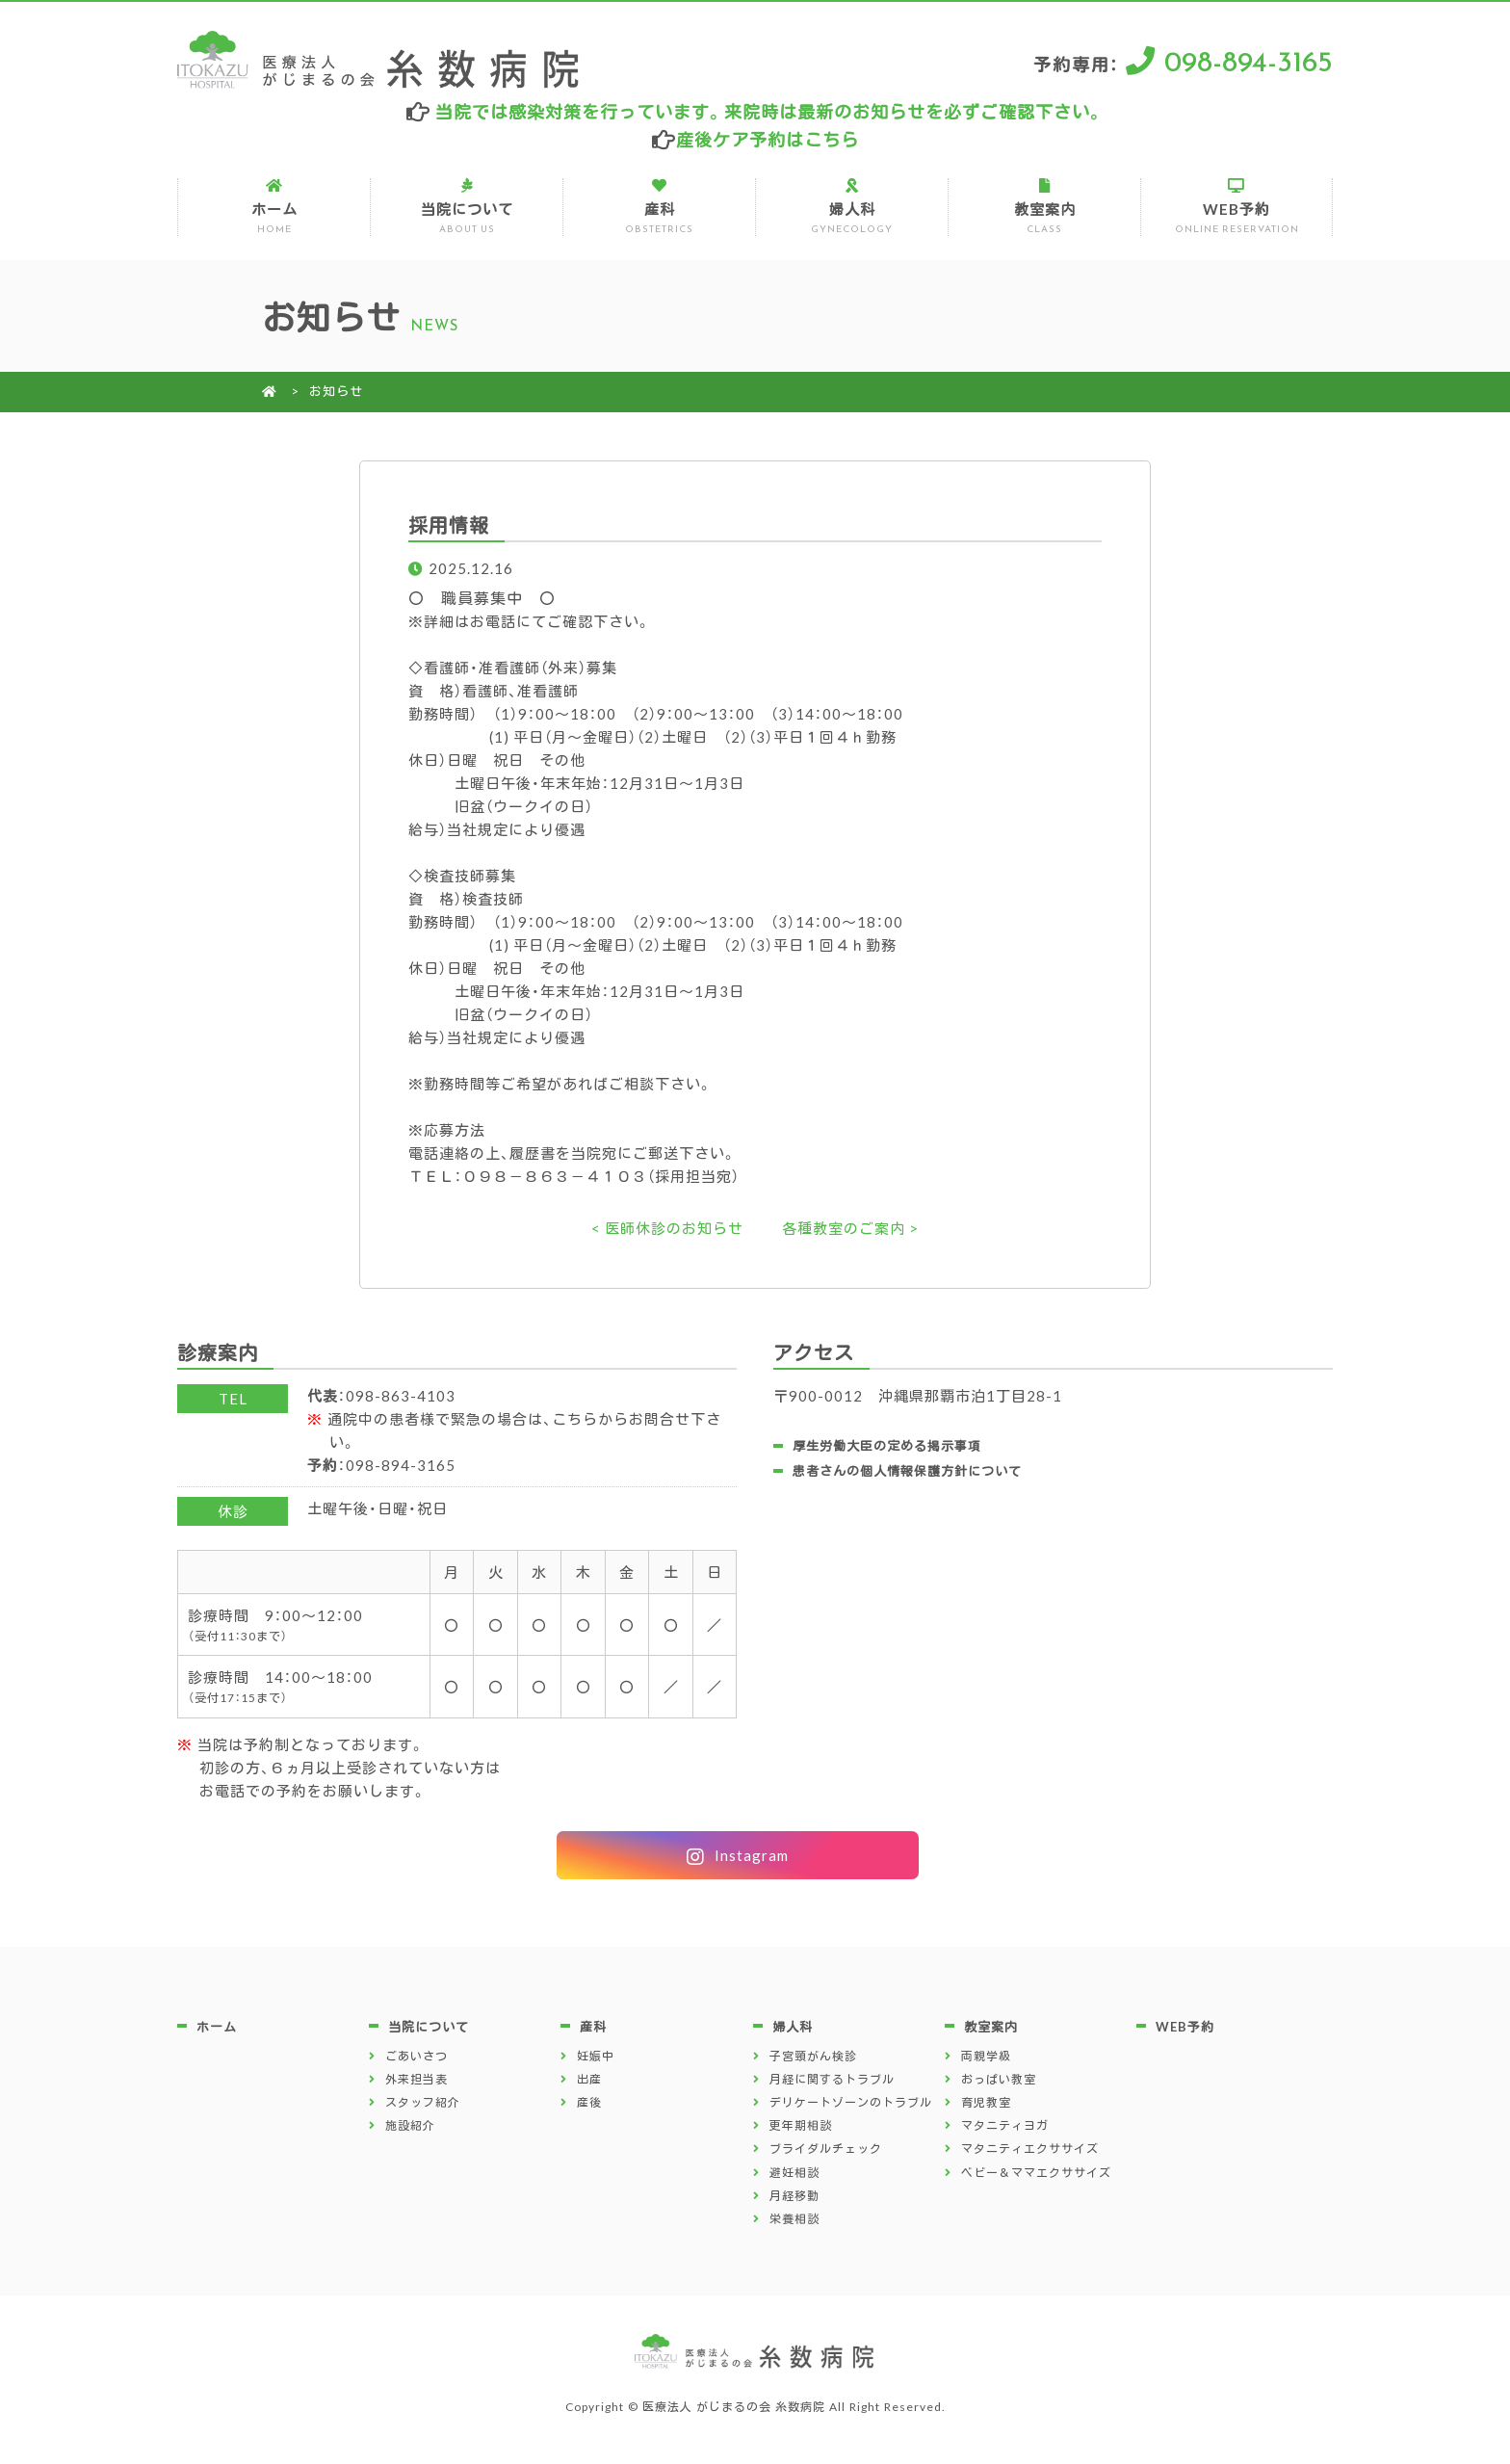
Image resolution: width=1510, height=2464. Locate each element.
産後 (589, 2101)
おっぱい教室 (998, 2078)
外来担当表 (416, 2078)
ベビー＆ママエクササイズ (1036, 2172)
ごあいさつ (416, 2055)
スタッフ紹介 (422, 2101)
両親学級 (986, 2055)
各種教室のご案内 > (850, 1228)
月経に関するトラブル (832, 2078)
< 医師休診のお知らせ (667, 1228)
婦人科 (851, 207)
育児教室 (986, 2101)
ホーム (273, 207)
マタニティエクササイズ (1030, 2148)
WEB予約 (1236, 207)
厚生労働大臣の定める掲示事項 (887, 1445)
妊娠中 (595, 2055)
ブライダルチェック (825, 2148)
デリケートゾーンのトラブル (850, 2101)
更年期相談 (800, 2125)
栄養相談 (794, 2218)
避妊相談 (794, 2172)
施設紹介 (410, 2125)
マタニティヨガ (1005, 2125)
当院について (466, 207)
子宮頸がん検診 (813, 2055)
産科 (658, 207)
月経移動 (794, 2195)
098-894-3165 (1248, 59)
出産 (589, 2078)
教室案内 (1044, 207)
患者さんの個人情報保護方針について (907, 1470)
